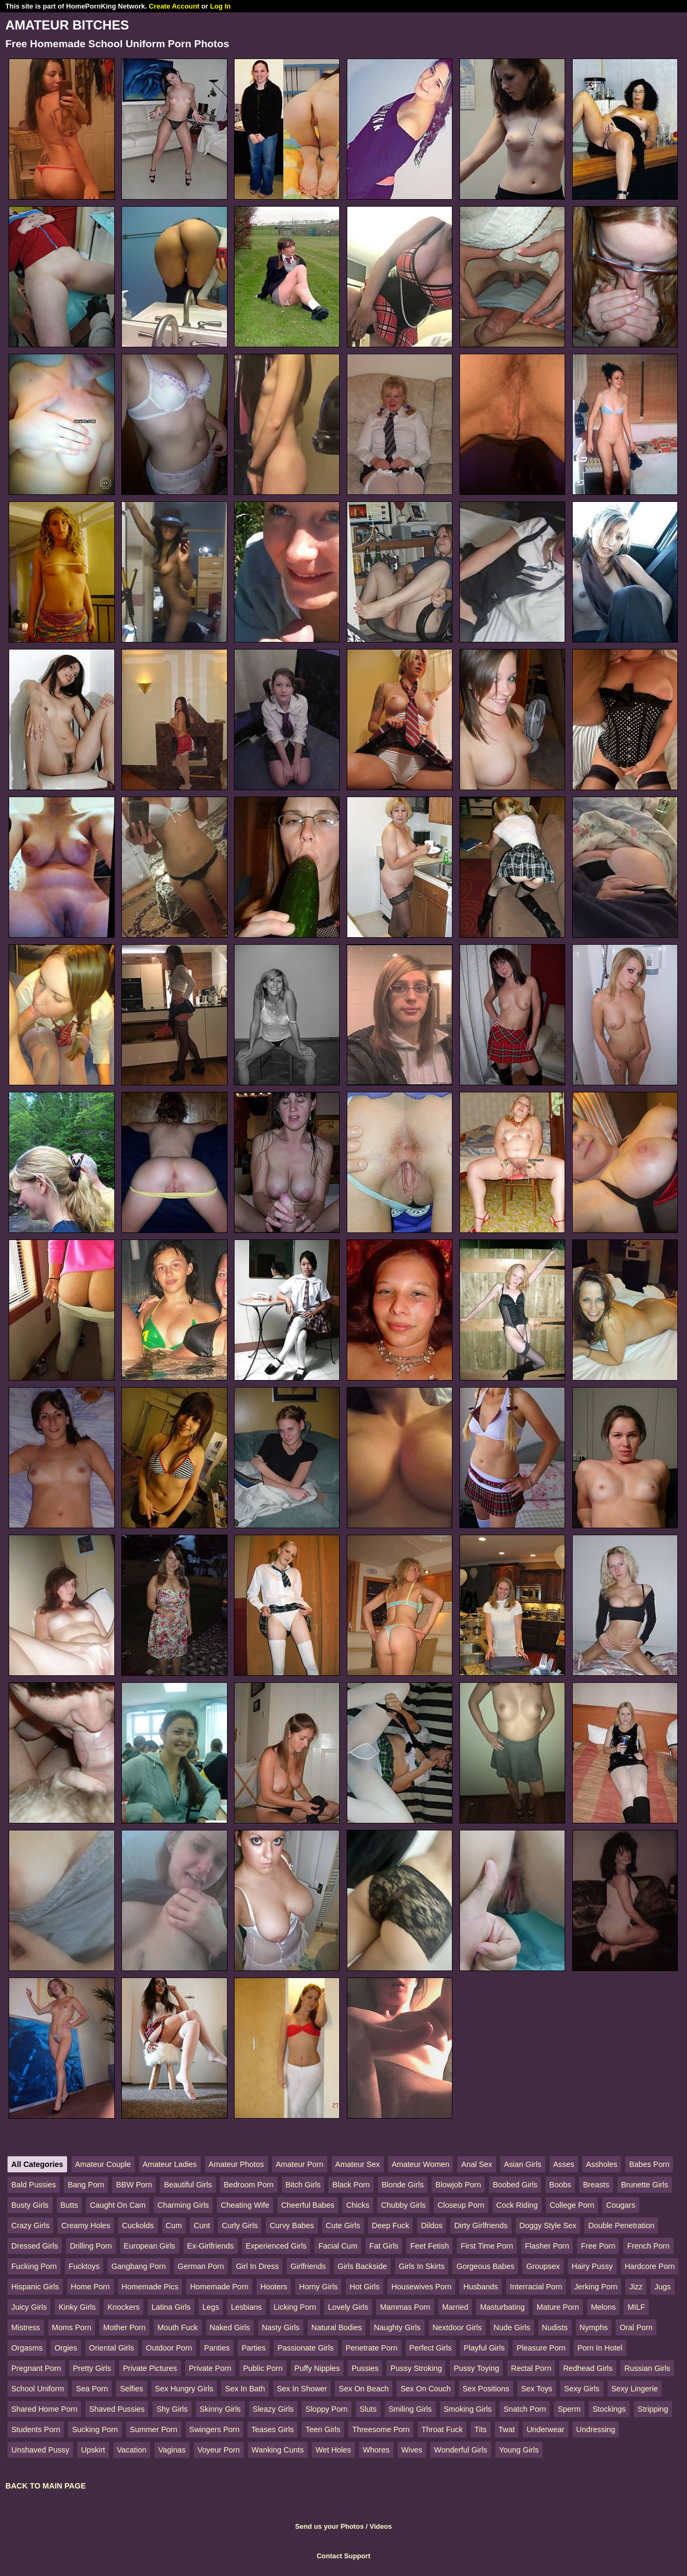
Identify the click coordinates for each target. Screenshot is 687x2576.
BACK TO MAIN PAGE (45, 2486)
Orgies (65, 2348)
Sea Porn (92, 2388)
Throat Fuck (442, 2429)
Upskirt (93, 2450)
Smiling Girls (410, 2409)
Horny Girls (318, 2286)
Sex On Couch (425, 2388)
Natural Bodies (336, 2327)
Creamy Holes (85, 2225)
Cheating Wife (245, 2205)
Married (455, 2307)
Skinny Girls (220, 2409)
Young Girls (519, 2450)
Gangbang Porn (138, 2266)
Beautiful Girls (188, 2184)
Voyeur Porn (219, 2450)
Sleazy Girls (273, 2409)
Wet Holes (333, 2450)
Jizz (635, 2286)
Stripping (653, 2409)
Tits (480, 2429)
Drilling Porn (91, 2246)
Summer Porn (154, 2429)
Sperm (569, 2409)
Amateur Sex (357, 2164)
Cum (174, 2225)
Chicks (357, 2205)
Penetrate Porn (372, 2348)
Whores (376, 2450)
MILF (636, 2307)
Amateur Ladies (170, 2164)
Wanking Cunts (278, 2450)
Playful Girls (484, 2348)
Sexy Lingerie (634, 2388)
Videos (380, 2526)
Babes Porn (649, 2164)
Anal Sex (476, 2164)
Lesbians (246, 2307)
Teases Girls (272, 2429)
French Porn (648, 2246)
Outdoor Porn (169, 2348)
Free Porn (598, 2246)
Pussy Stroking (416, 2368)
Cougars (620, 2205)
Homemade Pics (150, 2286)
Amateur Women (421, 2164)
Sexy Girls (582, 2388)
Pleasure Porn (540, 2348)
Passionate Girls (305, 2348)
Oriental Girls (111, 2348)
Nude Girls (512, 2327)
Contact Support (343, 2556)
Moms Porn (72, 2327)
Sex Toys (536, 2388)
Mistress (25, 2327)
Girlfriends (308, 2266)
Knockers (123, 2307)
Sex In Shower (302, 2388)
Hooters (273, 2286)
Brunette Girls (644, 2184)
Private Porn (210, 2368)
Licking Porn (295, 2307)
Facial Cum (337, 2246)
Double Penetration (621, 2225)
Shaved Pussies (116, 2409)
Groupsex (542, 2266)
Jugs (662, 2286)
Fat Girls (383, 2246)
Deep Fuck (391, 2225)
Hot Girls (364, 2286)
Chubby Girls (403, 2205)
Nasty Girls (280, 2327)
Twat (507, 2429)
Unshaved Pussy (40, 2450)
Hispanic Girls (35, 2286)
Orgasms (26, 2348)
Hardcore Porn (650, 2266)
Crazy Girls (30, 2225)
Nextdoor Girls (457, 2327)
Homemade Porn (219, 2286)
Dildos (431, 2225)
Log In (220, 6)
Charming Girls (183, 2205)
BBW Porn (134, 2184)
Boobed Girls (515, 2184)
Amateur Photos (236, 2164)
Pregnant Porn (36, 2368)
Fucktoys (84, 2266)
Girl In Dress (257, 2266)
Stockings (609, 2409)
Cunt (202, 2225)
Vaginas (172, 2450)
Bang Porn (86, 2184)
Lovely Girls (348, 2307)
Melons (603, 2307)
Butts (69, 2205)
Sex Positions (486, 2388)
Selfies (131, 2388)
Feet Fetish (429, 2246)
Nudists (555, 2327)
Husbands (480, 2286)
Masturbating (502, 2307)
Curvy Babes (291, 2225)
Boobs (560, 2184)
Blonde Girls (402, 2184)
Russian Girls (647, 2368)
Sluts (368, 2409)
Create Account (174, 6)
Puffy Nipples (317, 2368)
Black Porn (351, 2184)
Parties (254, 2348)
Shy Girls (171, 2409)
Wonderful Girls (460, 2450)
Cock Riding (517, 2205)
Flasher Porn (547, 2246)
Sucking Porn (95, 2429)
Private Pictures (150, 2368)
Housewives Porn (421, 2286)
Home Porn (90, 2286)
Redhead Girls (587, 2368)
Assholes (601, 2164)
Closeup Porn (460, 2205)
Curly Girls (240, 2225)
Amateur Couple (103, 2164)
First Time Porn (487, 2246)
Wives (411, 2450)
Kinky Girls (77, 2307)
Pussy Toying (476, 2368)
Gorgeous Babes (485, 2266)
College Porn (572, 2205)
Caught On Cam (117, 2205)
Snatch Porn (524, 2409)
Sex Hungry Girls (184, 2388)
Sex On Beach (364, 2388)
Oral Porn (636, 2327)
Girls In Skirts (422, 2266)
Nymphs (594, 2327)
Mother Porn (124, 2327)
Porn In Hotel (600, 2348)
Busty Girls (30, 2205)
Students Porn (35, 2429)
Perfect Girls (431, 2348)
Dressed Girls (34, 2246)
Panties (217, 2348)
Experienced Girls (276, 2246)
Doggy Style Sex (548, 2225)
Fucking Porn (34, 2266)
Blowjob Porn (458, 2184)
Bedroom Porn (249, 2184)
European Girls (150, 2246)
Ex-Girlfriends (210, 2246)
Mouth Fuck (177, 2327)
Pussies (365, 2368)
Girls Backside (362, 2266)
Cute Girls (343, 2225)
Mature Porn (558, 2307)
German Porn (201, 2266)
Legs (210, 2307)
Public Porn (263, 2368)
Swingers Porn (214, 2429)
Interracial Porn (536, 2286)
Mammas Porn (405, 2307)
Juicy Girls (29, 2307)
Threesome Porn (381, 2429)
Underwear (545, 2429)
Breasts (596, 2184)
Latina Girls (171, 2307)
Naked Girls (230, 2327)
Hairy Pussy (592, 2266)
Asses (563, 2164)
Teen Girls (322, 2429)
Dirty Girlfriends (480, 2225)
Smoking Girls (468, 2409)
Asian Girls (523, 2164)
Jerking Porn (596, 2286)
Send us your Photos (329, 2526)
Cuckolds (138, 2225)
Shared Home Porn (44, 2409)
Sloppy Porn (326, 2409)
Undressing (596, 2429)
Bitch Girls (303, 2184)
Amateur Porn (300, 2164)
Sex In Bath (245, 2388)
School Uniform (37, 2388)
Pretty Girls (92, 2368)
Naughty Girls (397, 2327)
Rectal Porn (531, 2368)
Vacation (132, 2450)
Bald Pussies (33, 2184)
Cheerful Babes (307, 2205)
